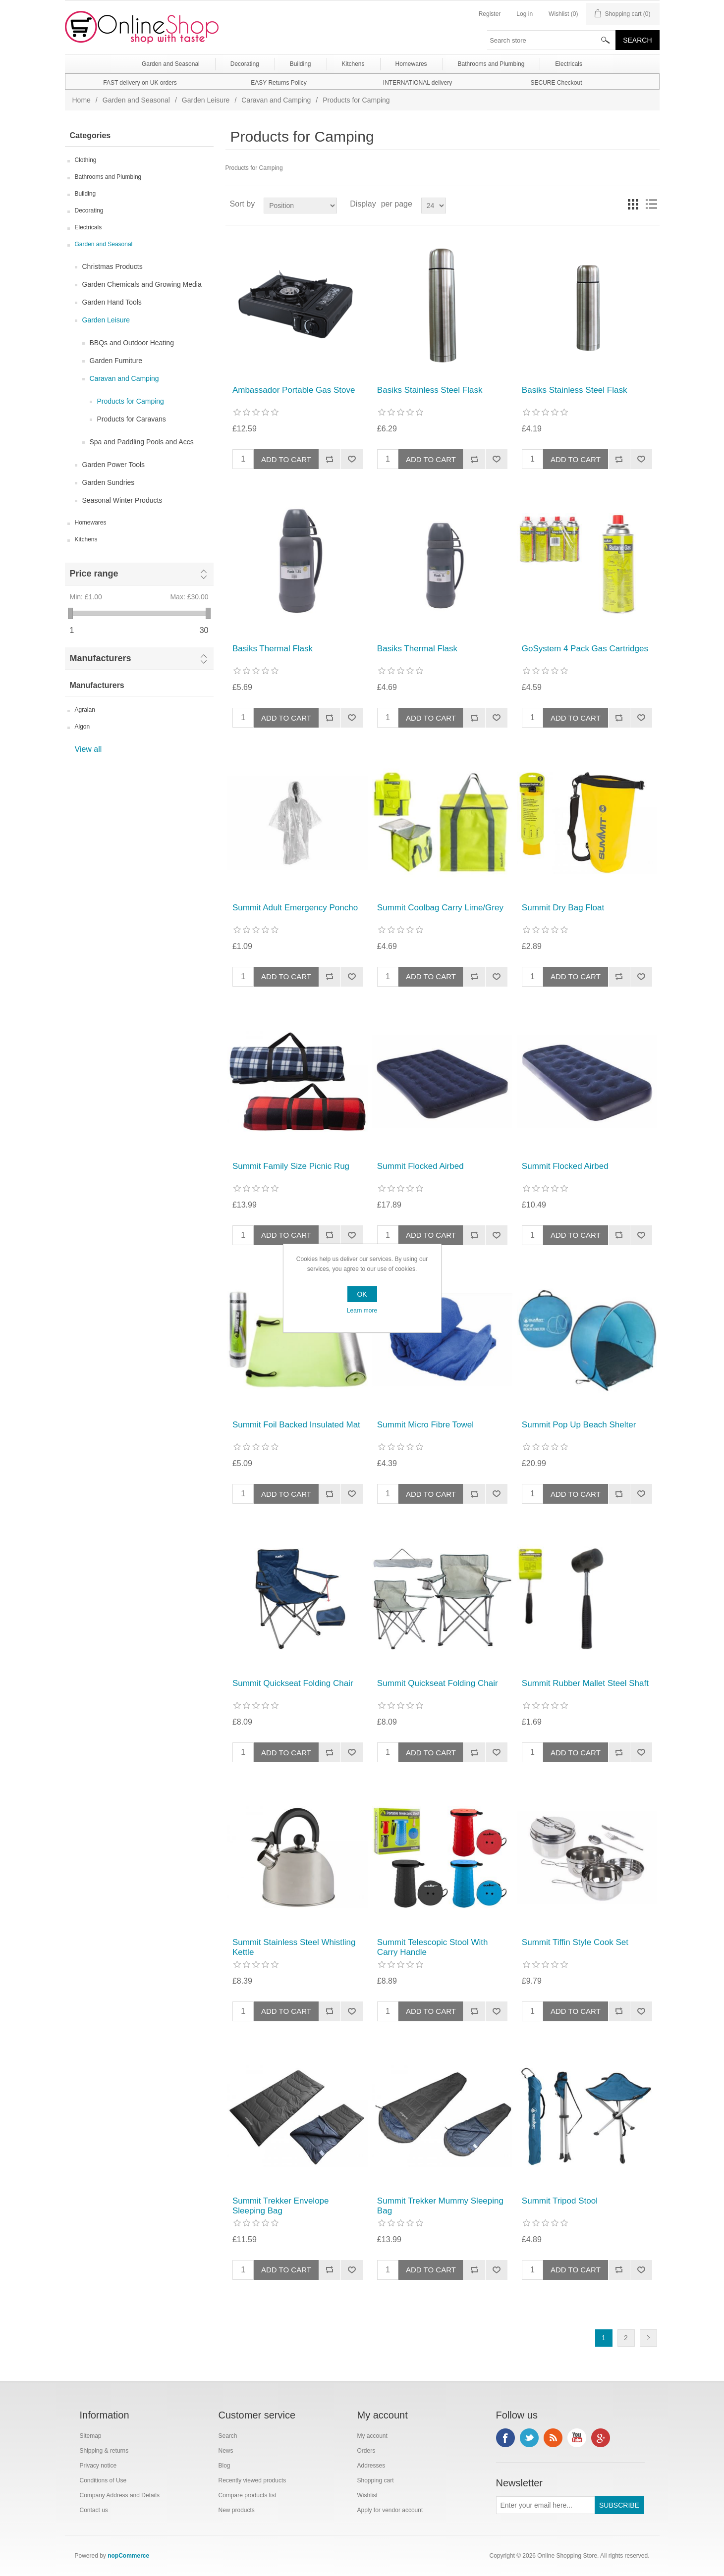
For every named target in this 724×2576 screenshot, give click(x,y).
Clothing (86, 160)
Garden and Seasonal (136, 100)
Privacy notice (98, 2465)
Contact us (94, 2510)
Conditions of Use (103, 2480)
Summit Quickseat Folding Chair (292, 1683)
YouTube (576, 2437)
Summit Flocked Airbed (420, 1166)
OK (362, 1294)
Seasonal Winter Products (122, 500)
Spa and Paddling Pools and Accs (142, 442)
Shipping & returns (104, 2450)
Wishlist (367, 2495)
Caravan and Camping (276, 100)
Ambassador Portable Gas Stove (293, 390)
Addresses (371, 2465)
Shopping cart (375, 2480)
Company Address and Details (120, 2495)
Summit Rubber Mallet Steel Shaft (585, 1683)
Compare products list (248, 2495)
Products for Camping (130, 401)
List (651, 204)
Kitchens (86, 539)
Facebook (505, 2437)
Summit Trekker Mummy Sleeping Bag (440, 2205)
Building (85, 193)
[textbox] (551, 40)
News (226, 2450)
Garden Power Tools (113, 465)
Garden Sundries (108, 482)
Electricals (88, 227)
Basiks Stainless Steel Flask (430, 390)
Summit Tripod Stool (560, 2201)
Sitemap (91, 2435)
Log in (524, 13)
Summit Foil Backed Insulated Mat (296, 1424)
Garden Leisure (206, 100)
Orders (366, 2450)
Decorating (89, 210)
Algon (82, 726)
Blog (224, 2465)
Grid (633, 204)
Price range (94, 573)
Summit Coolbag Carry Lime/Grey (440, 907)
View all (88, 749)
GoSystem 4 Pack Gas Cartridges (585, 648)
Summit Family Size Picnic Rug (290, 1166)
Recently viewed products (252, 2480)
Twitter (529, 2437)
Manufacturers (100, 658)
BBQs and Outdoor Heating (132, 343)
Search (228, 2435)
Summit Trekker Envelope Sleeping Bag (280, 2205)
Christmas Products (112, 266)
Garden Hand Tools (112, 302)
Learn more (362, 1310)
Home (81, 100)
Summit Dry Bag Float (563, 907)
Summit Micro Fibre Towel (425, 1424)
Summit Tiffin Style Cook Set (575, 1942)
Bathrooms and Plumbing (108, 176)
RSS (553, 2437)
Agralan (85, 709)
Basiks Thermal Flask (272, 648)
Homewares (91, 522)
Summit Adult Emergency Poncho (295, 907)
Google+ (600, 2437)
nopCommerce (128, 2555)
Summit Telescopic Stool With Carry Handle (432, 1947)
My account (372, 2435)
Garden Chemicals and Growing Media (142, 284)
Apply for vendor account (390, 2510)
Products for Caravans (131, 419)
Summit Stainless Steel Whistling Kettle (293, 1947)
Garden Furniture (116, 361)
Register (490, 13)
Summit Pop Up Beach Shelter (579, 1424)
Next (648, 2338)
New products (237, 2510)
